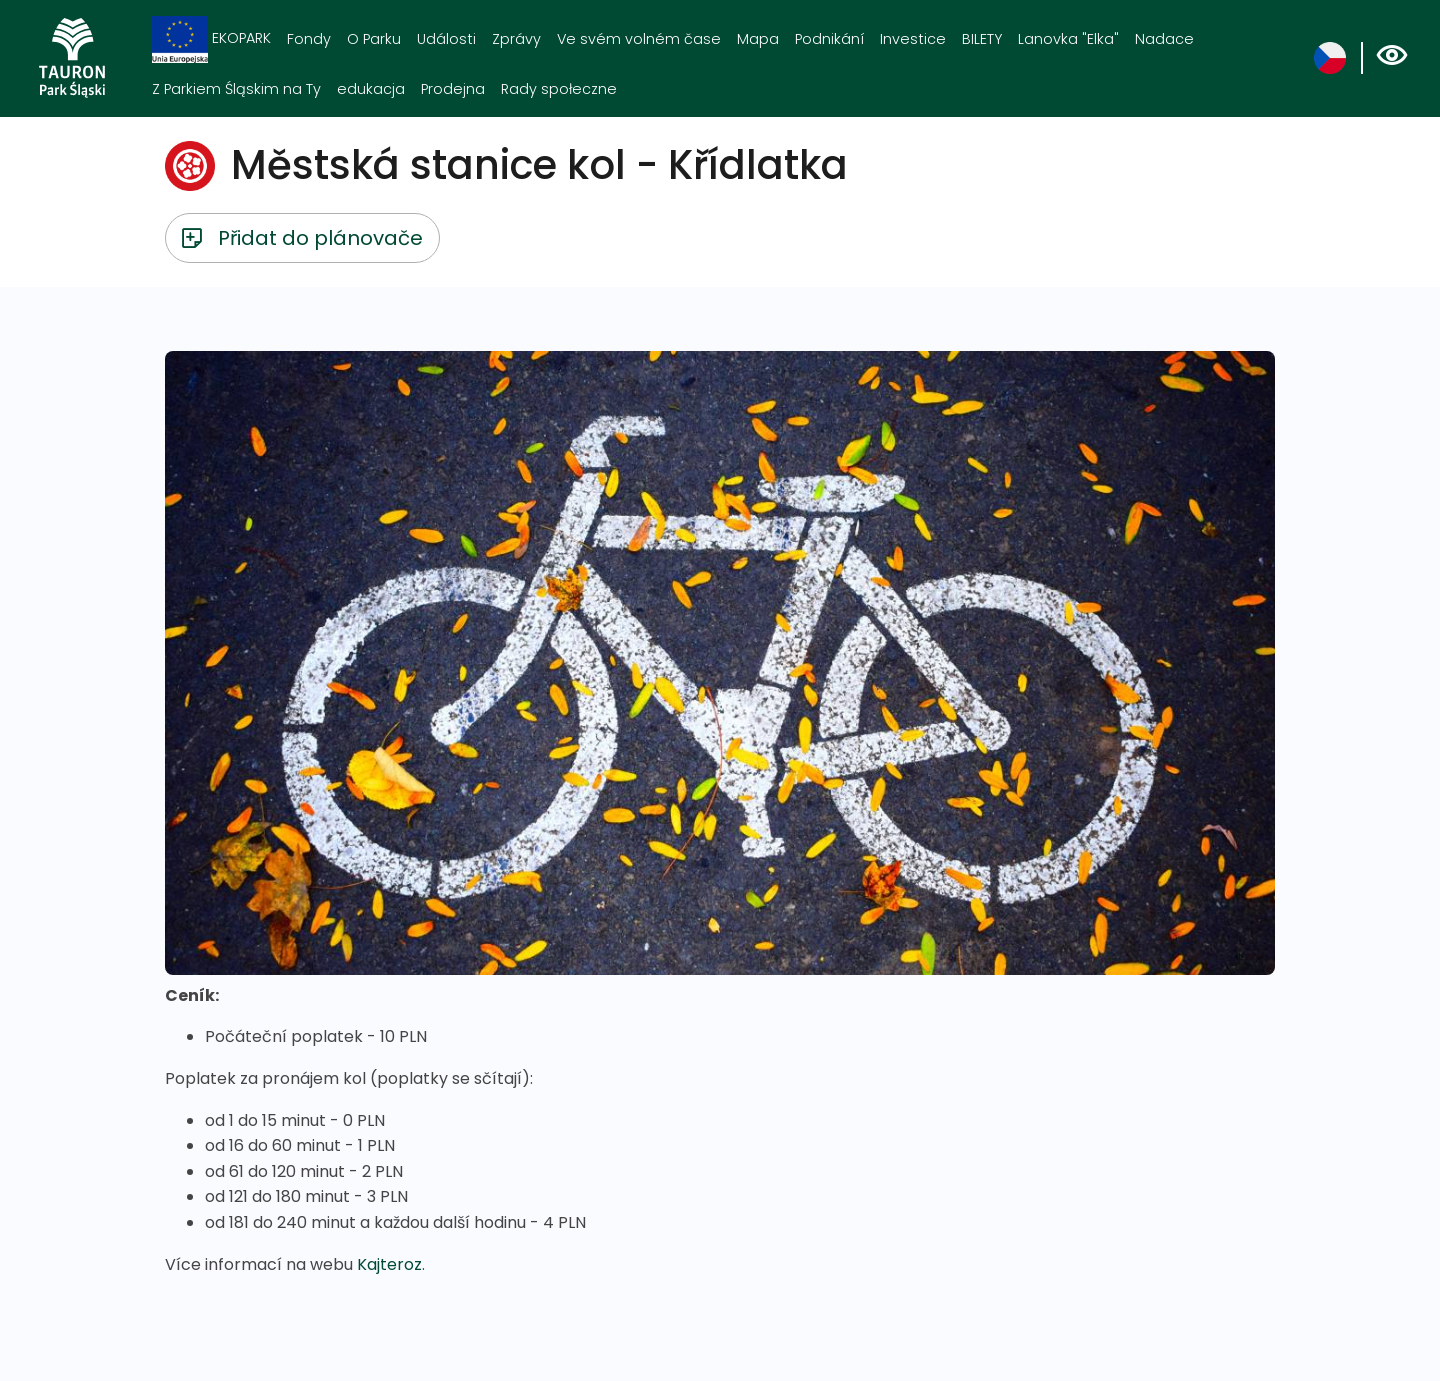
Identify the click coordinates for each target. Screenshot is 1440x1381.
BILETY (982, 39)
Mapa (758, 39)
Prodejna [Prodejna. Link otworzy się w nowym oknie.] (453, 89)
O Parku (374, 39)
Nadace (1164, 39)
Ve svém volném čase (639, 39)
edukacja (371, 89)
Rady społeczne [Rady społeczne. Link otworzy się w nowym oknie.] (559, 89)
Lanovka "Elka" (1068, 39)
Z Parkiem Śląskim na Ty (236, 89)
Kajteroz (389, 1264)
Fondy (309, 39)
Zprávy (516, 39)
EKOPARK (211, 39)
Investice (913, 39)
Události (446, 39)
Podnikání (829, 39)
